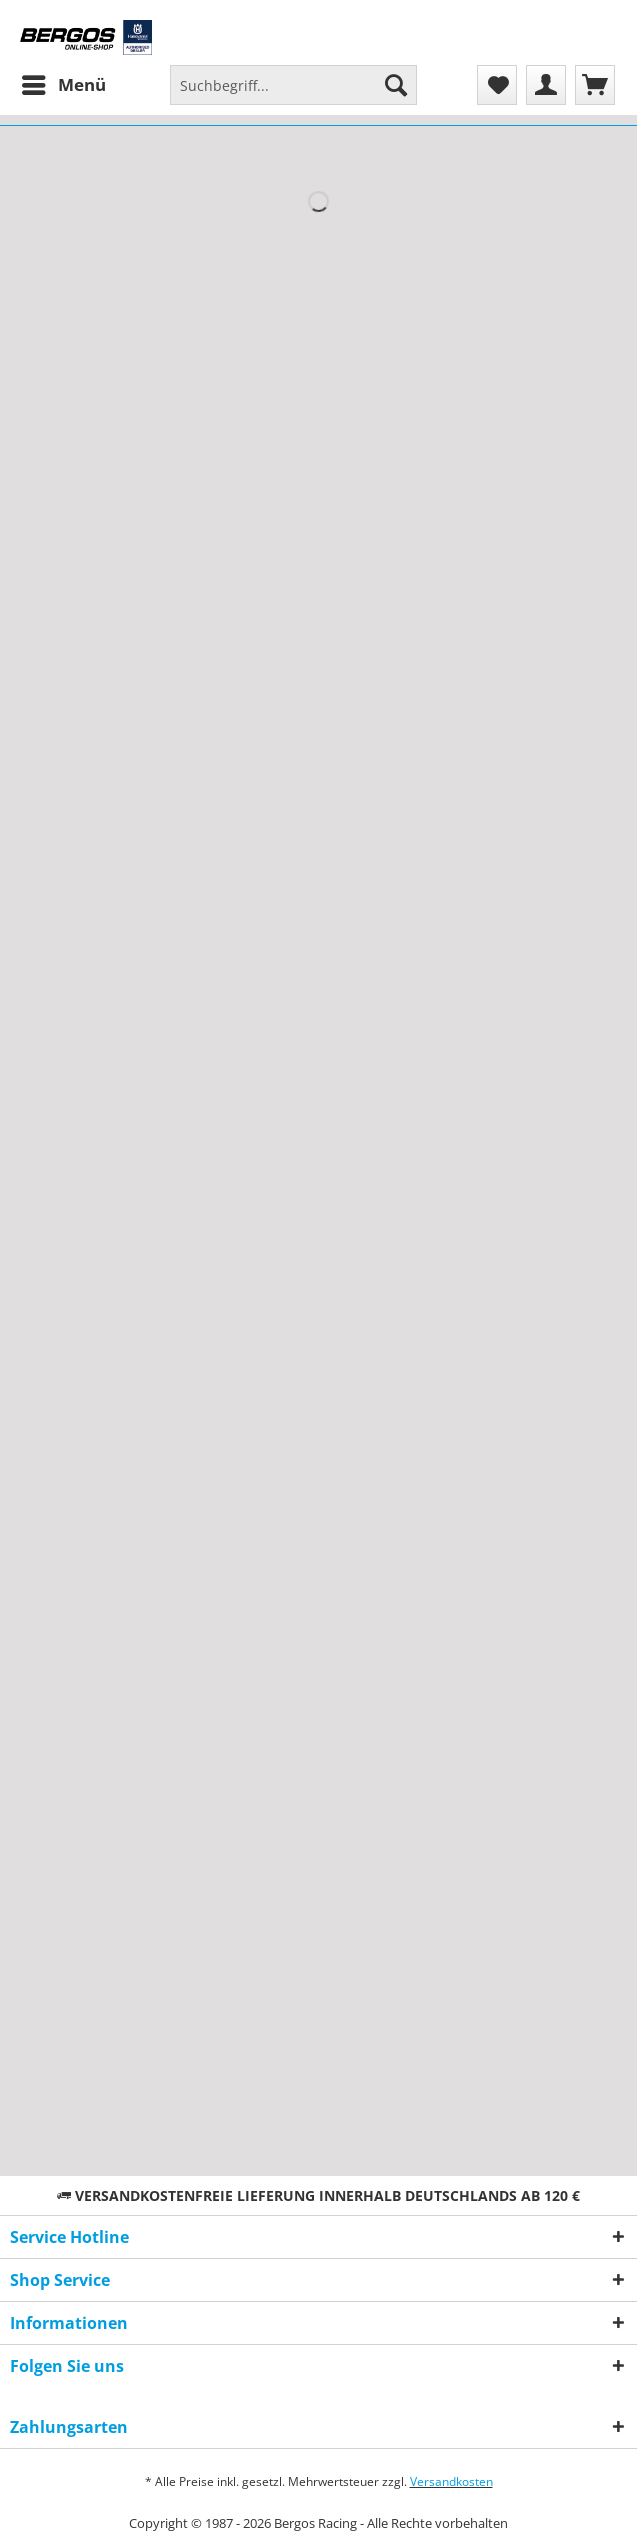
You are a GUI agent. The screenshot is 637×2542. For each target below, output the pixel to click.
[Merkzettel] (497, 85)
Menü (64, 82)
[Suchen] (396, 85)
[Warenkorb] (595, 85)
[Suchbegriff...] (293, 85)
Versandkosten (451, 2481)
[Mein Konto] (546, 85)
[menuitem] (63, 85)
